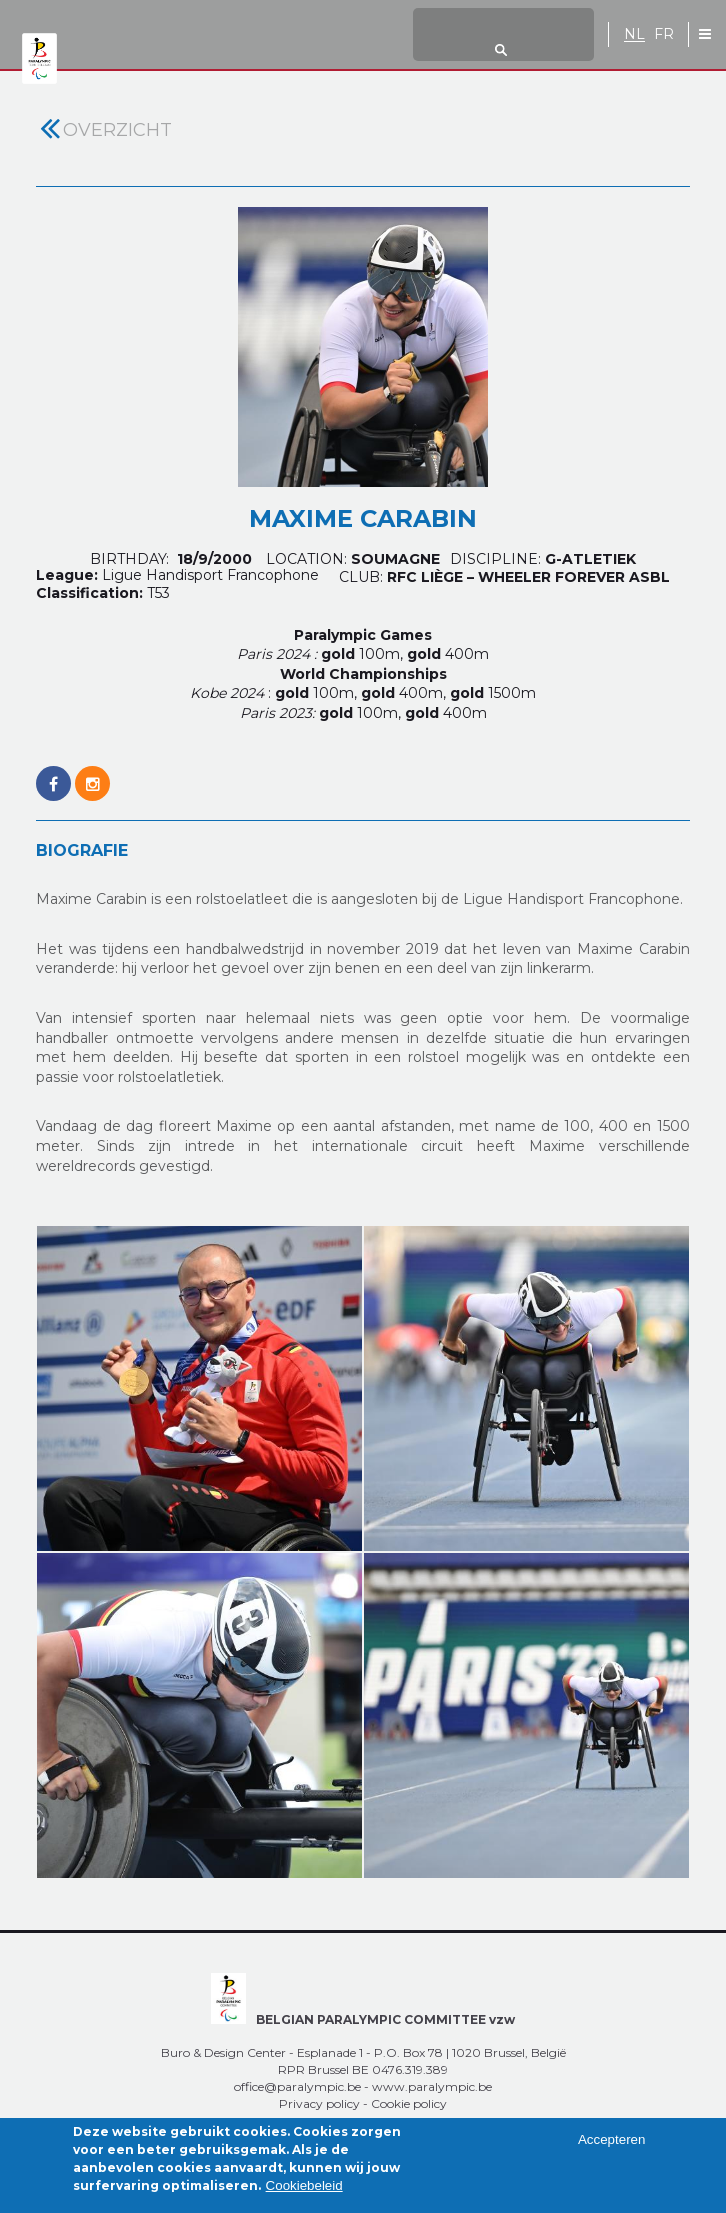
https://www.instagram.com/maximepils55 (92, 773)
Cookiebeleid (304, 2193)
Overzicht (117, 130)
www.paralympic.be (432, 2086)
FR (664, 34)
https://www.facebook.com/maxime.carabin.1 (53, 773)
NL (634, 34)
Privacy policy (319, 2103)
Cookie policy (409, 2103)
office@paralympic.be (297, 2086)
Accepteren (611, 2147)
